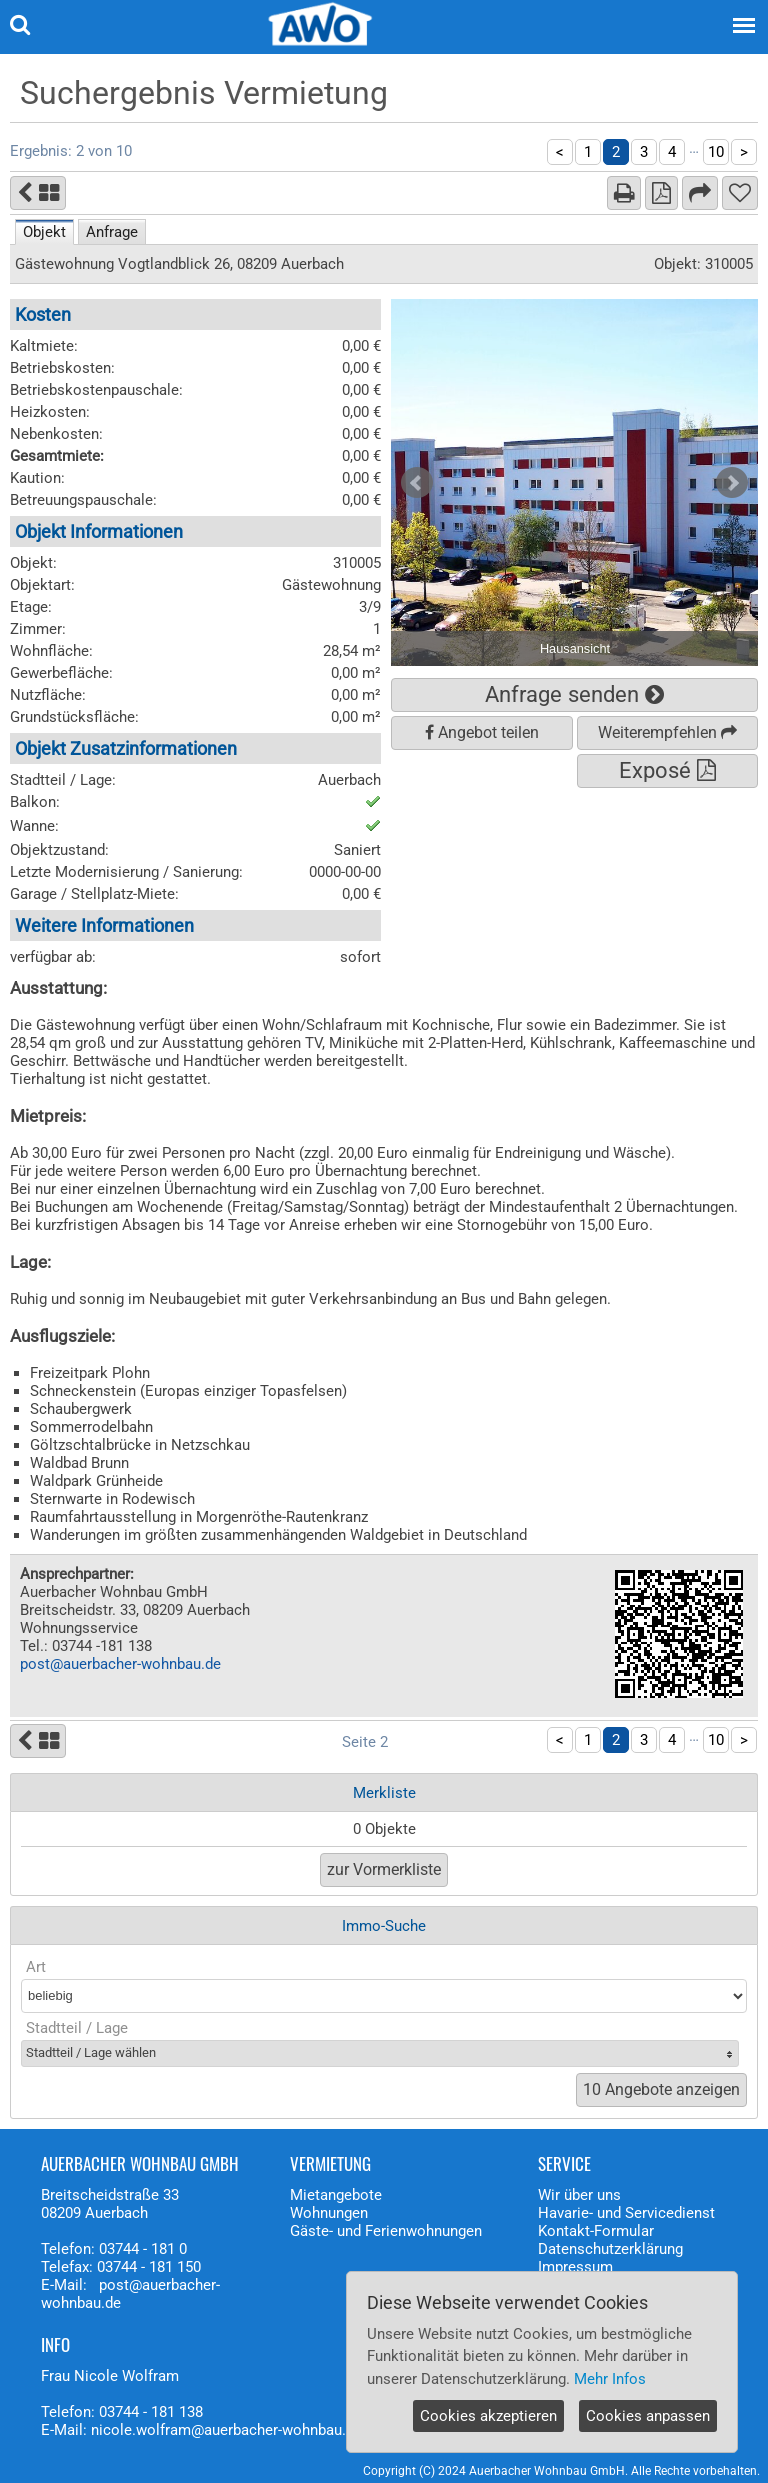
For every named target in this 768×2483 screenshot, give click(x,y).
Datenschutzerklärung (610, 2249)
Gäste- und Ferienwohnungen (386, 2231)
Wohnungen (329, 2213)
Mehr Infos (610, 2379)
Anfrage (112, 232)
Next (732, 483)
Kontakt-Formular (596, 2231)
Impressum (575, 2267)
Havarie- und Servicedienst (626, 2213)
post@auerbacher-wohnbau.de (120, 1664)
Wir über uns (579, 2195)
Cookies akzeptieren (488, 2416)
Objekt (44, 232)
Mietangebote (336, 2195)
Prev (417, 483)
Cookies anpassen (648, 2416)
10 (716, 152)
